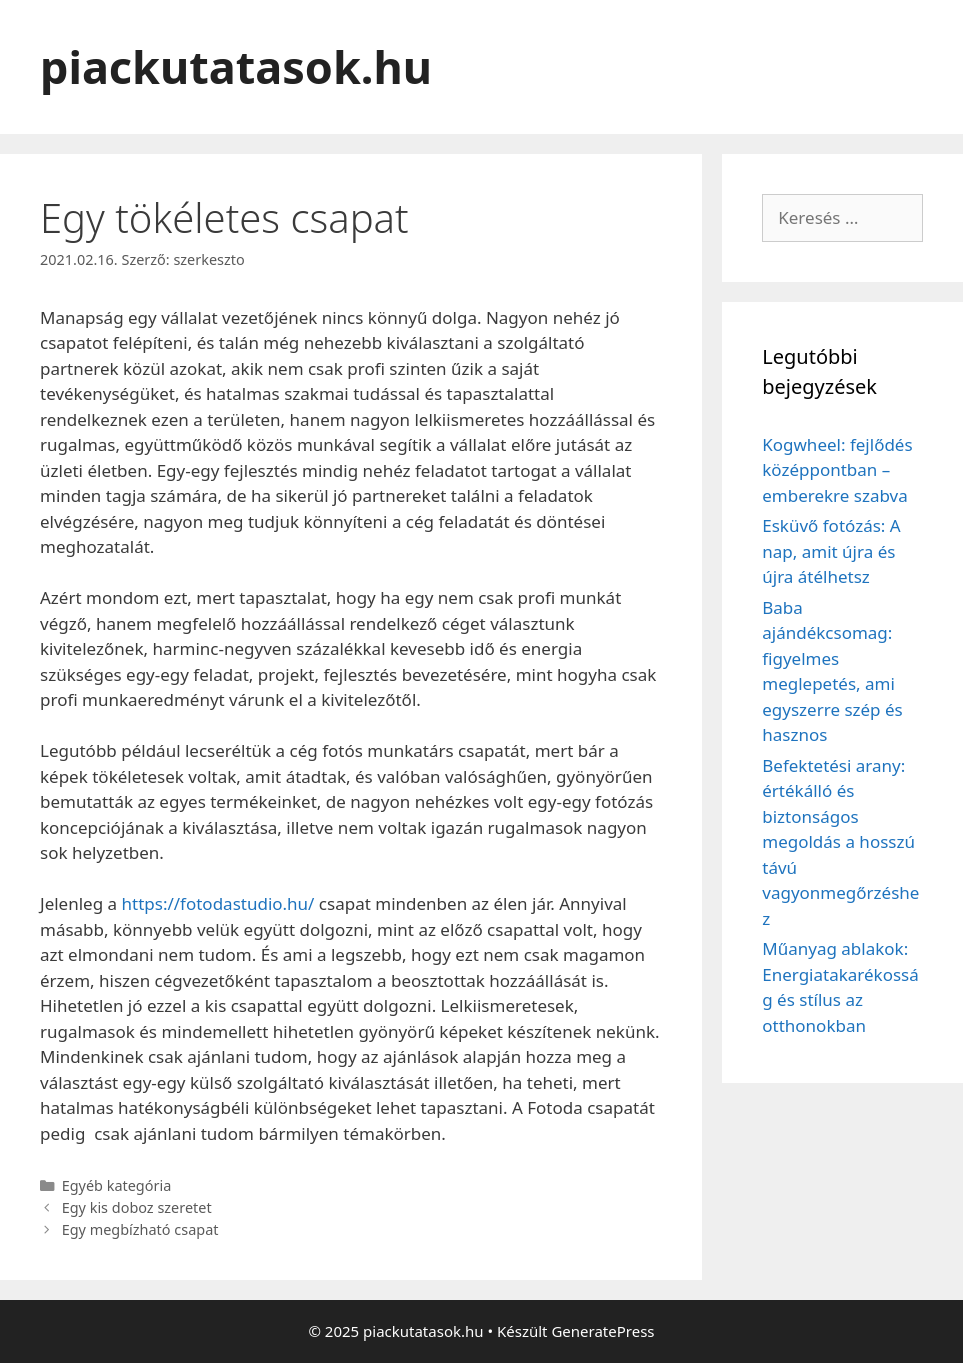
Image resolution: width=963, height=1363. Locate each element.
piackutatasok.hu (236, 66)
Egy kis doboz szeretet (137, 1207)
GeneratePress (602, 1331)
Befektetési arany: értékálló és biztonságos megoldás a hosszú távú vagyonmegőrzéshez (840, 842)
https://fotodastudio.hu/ (218, 903)
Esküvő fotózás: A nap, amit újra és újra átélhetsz (831, 551)
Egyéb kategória (117, 1185)
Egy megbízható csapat (140, 1229)
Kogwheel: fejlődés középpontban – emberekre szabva (837, 470)
